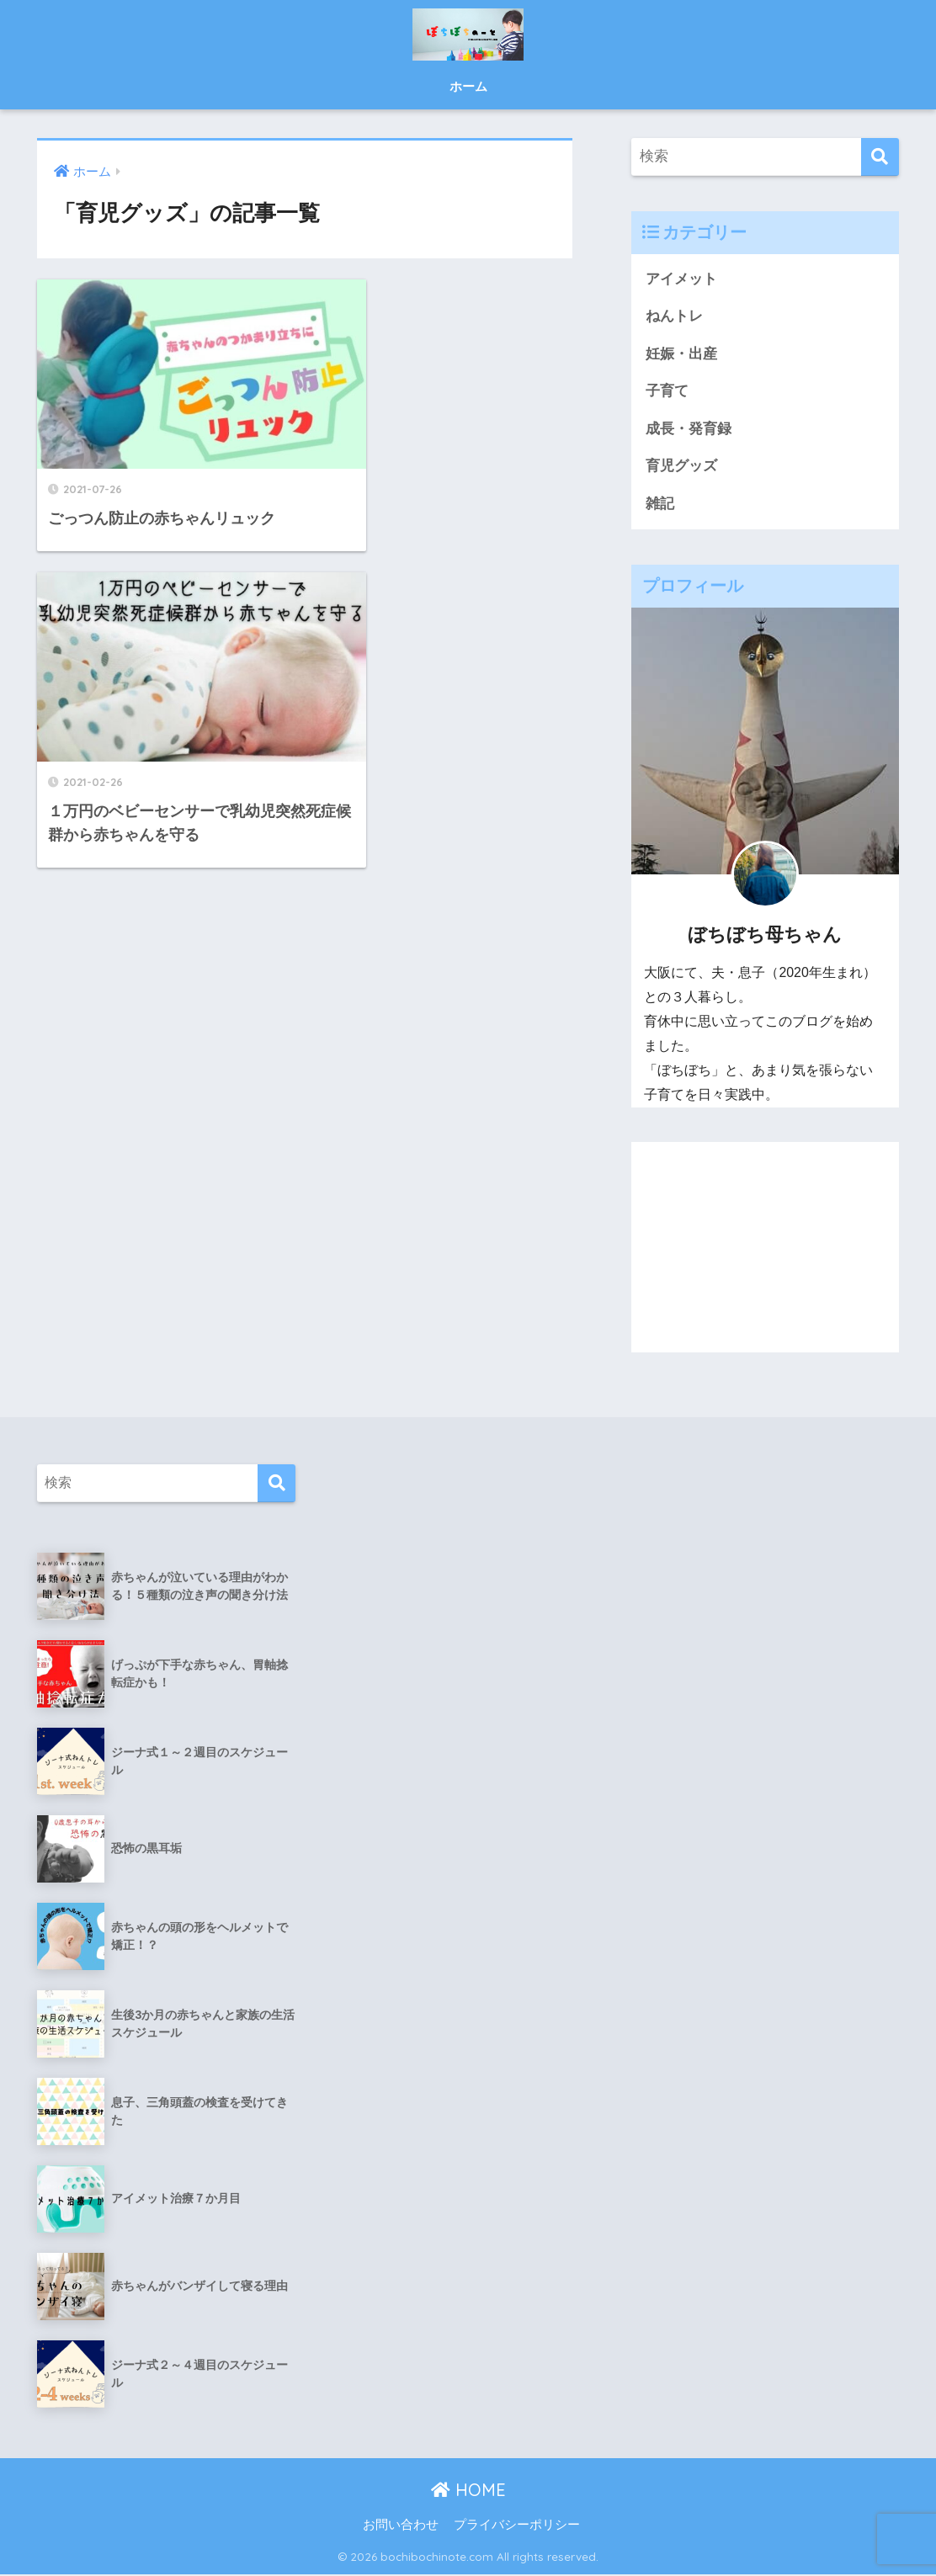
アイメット (681, 279)
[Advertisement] (764, 1249)
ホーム (468, 86)
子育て (667, 392)
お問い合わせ (401, 2526)
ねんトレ (674, 316)
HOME (468, 2490)
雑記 (660, 505)
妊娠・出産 (681, 354)
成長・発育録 (688, 429)
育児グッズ (681, 467)
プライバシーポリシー (517, 2526)
